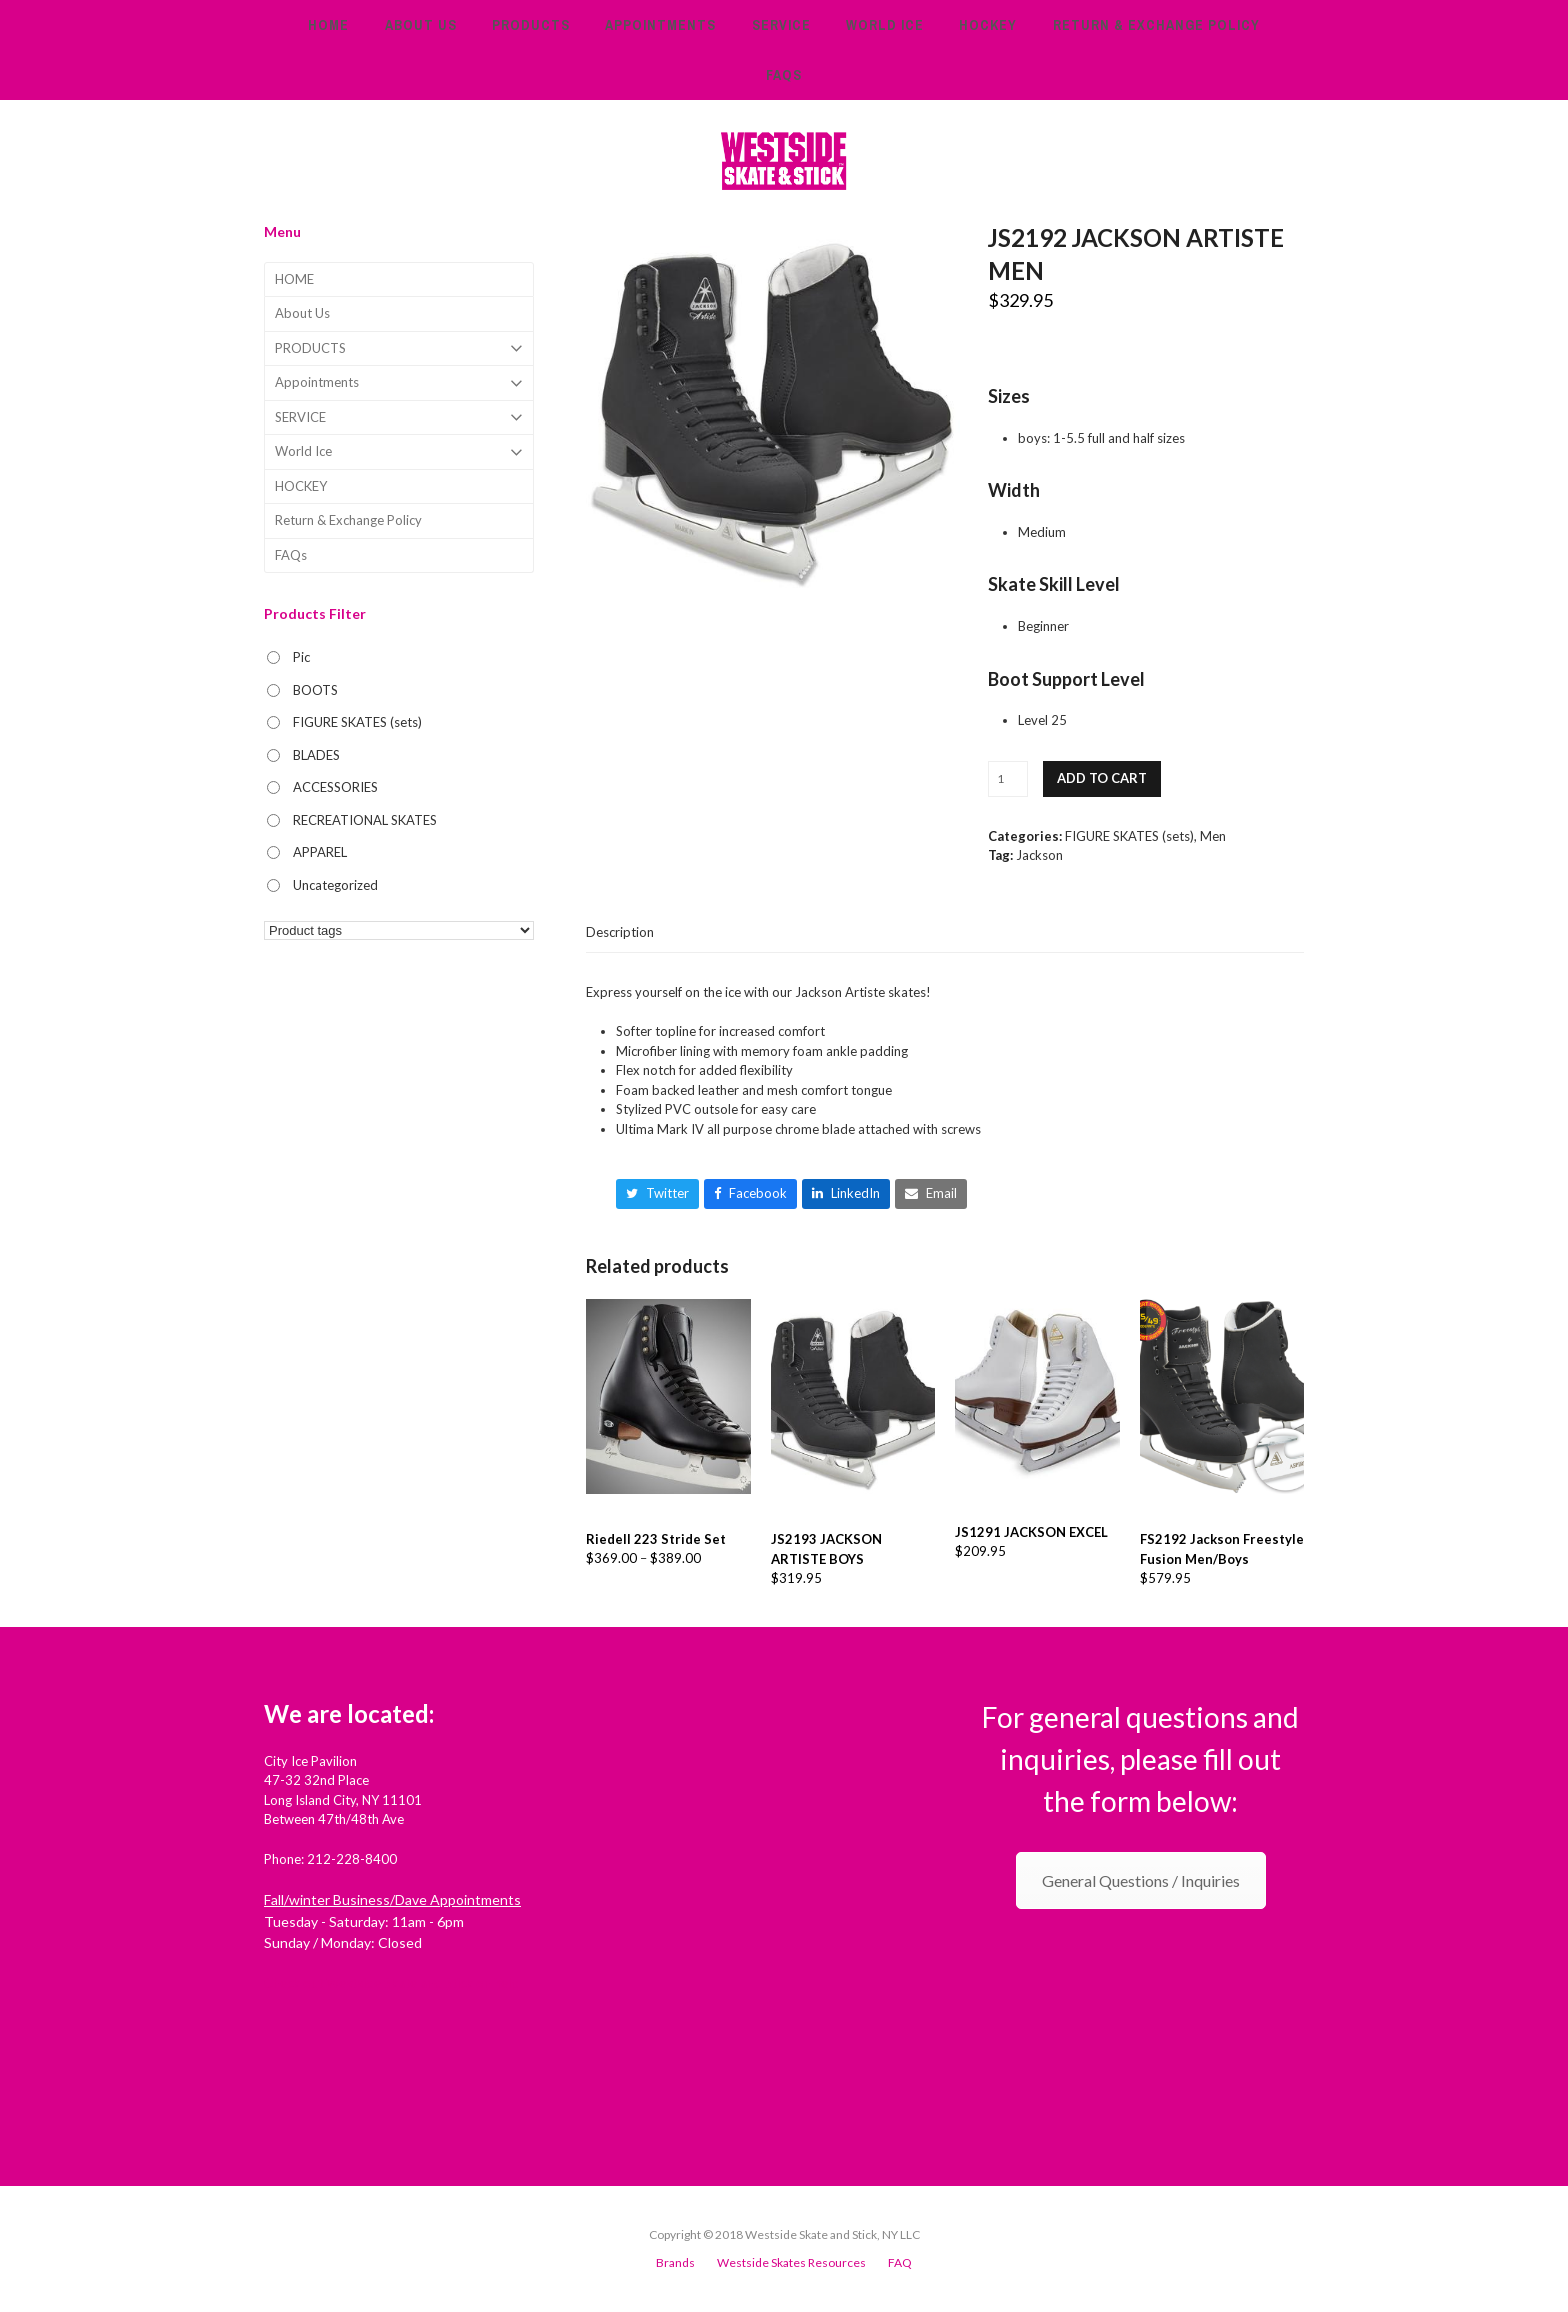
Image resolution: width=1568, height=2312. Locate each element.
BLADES (316, 755)
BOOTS (315, 690)
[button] (657, 1194)
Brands (675, 2262)
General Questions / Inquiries (1141, 1880)
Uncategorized (335, 885)
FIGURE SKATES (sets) (1129, 836)
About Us (302, 313)
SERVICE (399, 417)
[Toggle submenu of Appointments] (399, 382)
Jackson (1039, 855)
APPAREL (320, 852)
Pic (301, 657)
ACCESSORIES (335, 787)
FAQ (900, 2262)
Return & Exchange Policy (348, 520)
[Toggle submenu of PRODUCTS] (399, 348)
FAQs (291, 555)
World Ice (399, 451)
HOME (294, 279)
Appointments (399, 382)
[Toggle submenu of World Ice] (399, 451)
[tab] (620, 932)
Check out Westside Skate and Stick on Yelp (391, 1983)
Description (620, 932)
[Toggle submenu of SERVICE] (399, 417)
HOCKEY (301, 486)
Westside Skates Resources (791, 2262)
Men (1213, 836)
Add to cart (1102, 778)
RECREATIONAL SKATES (365, 820)
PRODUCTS (399, 348)
